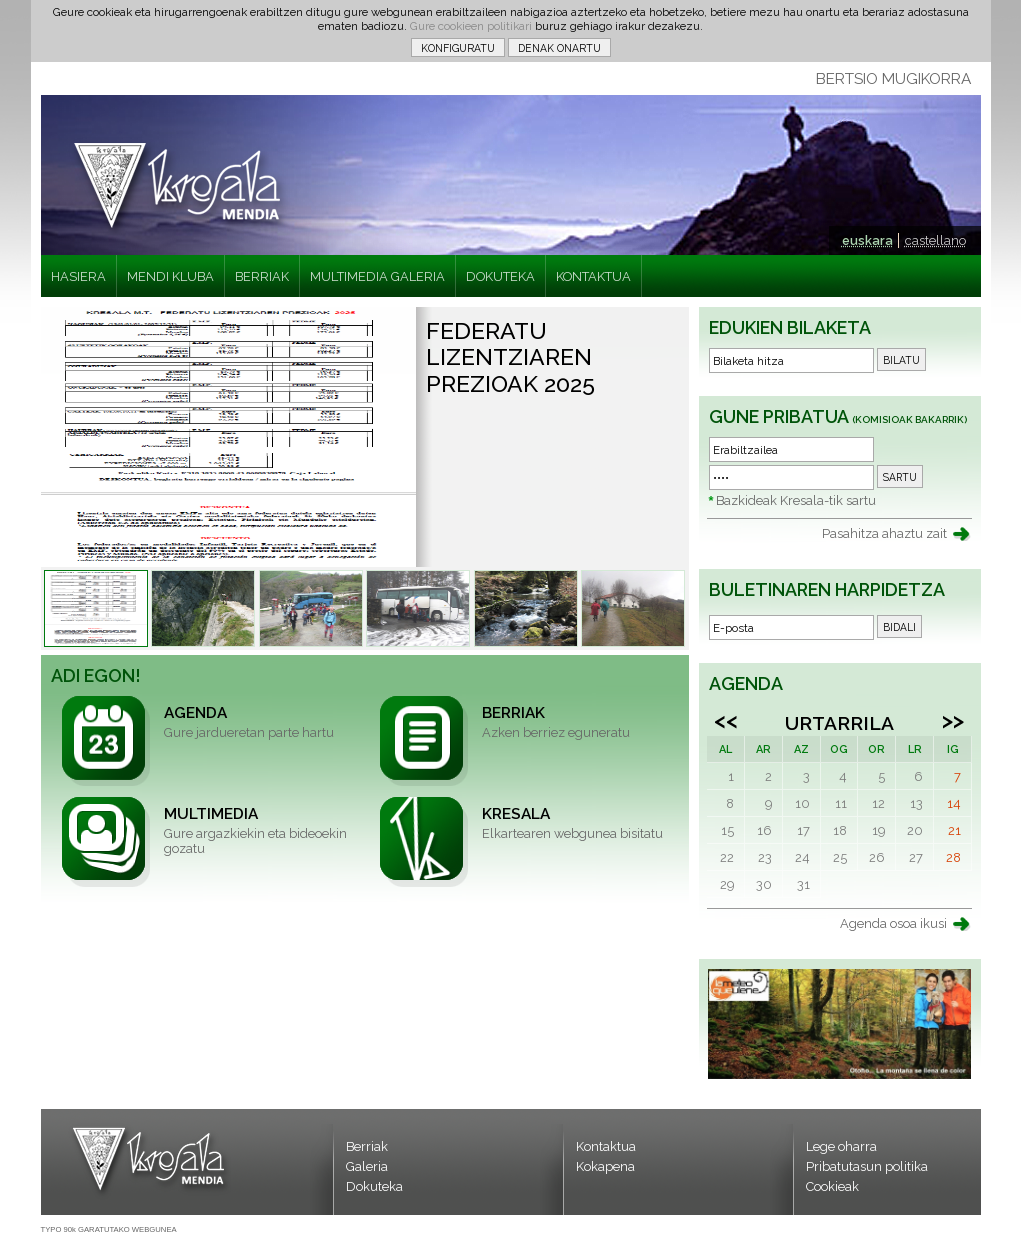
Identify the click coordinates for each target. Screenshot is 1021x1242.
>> (953, 720)
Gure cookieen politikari (471, 26)
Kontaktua (606, 1146)
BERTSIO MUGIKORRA (893, 79)
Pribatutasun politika (867, 1166)
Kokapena (605, 1166)
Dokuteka (374, 1186)
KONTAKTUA (593, 276)
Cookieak (832, 1186)
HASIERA (78, 276)
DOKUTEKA (500, 276)
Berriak (367, 1146)
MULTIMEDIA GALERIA (377, 276)
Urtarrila (839, 723)
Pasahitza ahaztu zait (884, 533)
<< (726, 720)
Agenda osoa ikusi (893, 923)
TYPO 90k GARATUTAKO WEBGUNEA (109, 1229)
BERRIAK (262, 276)
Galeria (367, 1166)
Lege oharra (841, 1146)
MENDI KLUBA (170, 276)
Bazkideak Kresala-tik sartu (796, 500)
